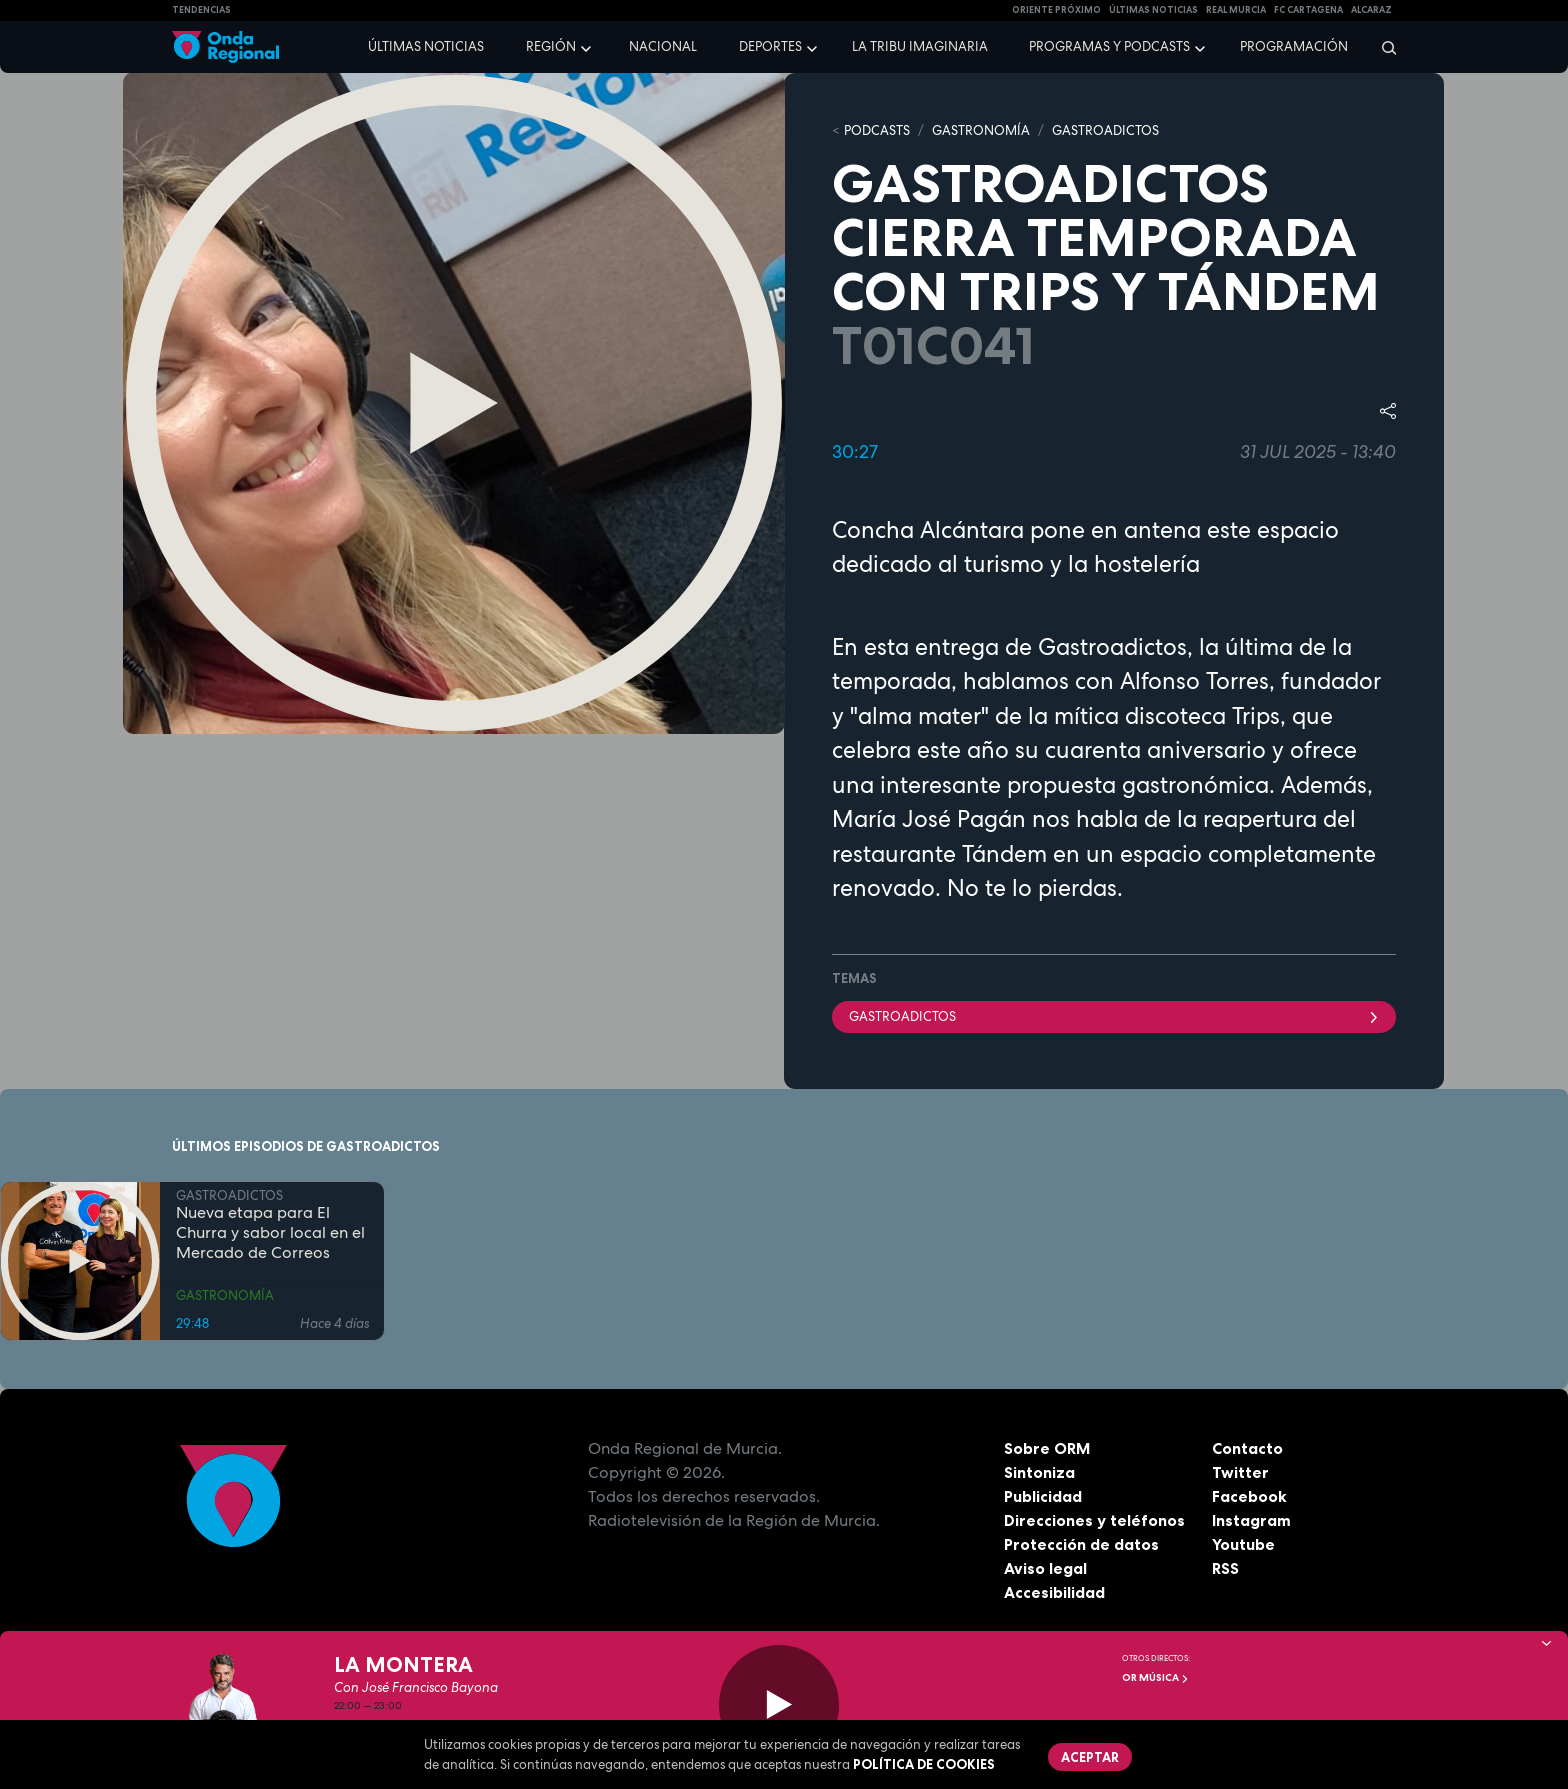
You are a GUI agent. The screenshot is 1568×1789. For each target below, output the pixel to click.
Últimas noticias (426, 46)
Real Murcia (1236, 10)
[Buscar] (1382, 47)
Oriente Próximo (1056, 10)
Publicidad (1043, 1496)
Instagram (1251, 1520)
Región (551, 46)
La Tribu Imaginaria (920, 46)
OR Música (1155, 1677)
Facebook (1249, 1496)
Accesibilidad (1054, 1592)
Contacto (1247, 1448)
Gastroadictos (1114, 1016)
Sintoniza (1039, 1472)
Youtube (1243, 1544)
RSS (1226, 1568)
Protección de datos (1082, 1544)
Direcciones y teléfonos (1095, 1520)
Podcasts (877, 130)
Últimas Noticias (1153, 10)
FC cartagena (1308, 10)
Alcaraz (1371, 10)
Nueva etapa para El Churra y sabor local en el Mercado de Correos (270, 1233)
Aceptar (1090, 1757)
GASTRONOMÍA (981, 130)
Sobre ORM (1048, 1448)
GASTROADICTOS (1105, 130)
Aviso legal (1045, 1568)
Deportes (770, 46)
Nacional (663, 46)
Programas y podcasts (1109, 46)
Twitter (1240, 1472)
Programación (1294, 46)
